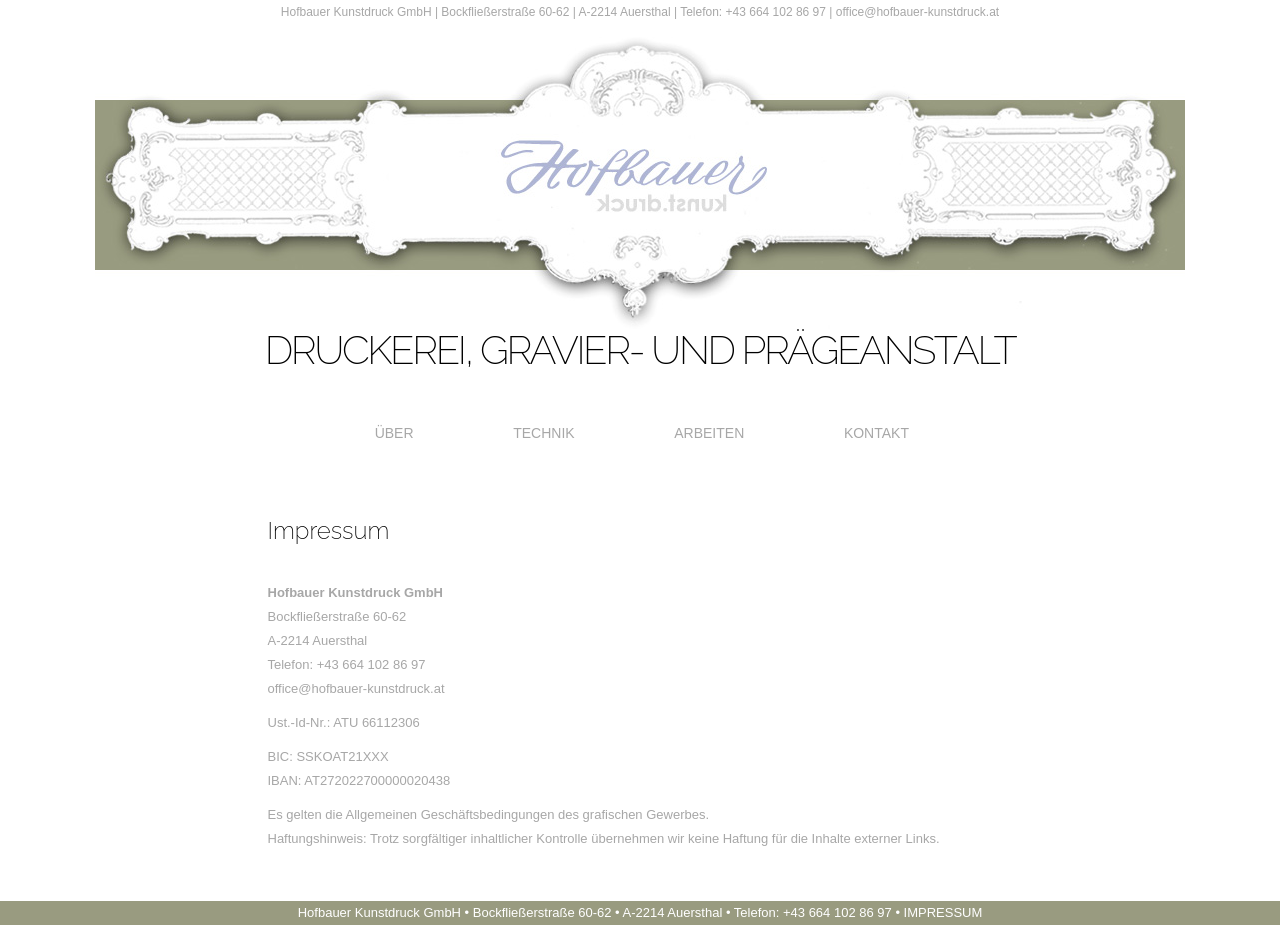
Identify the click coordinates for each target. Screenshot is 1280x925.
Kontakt (876, 433)
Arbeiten (709, 433)
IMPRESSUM (943, 912)
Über (394, 433)
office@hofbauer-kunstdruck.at (917, 12)
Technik (543, 433)
